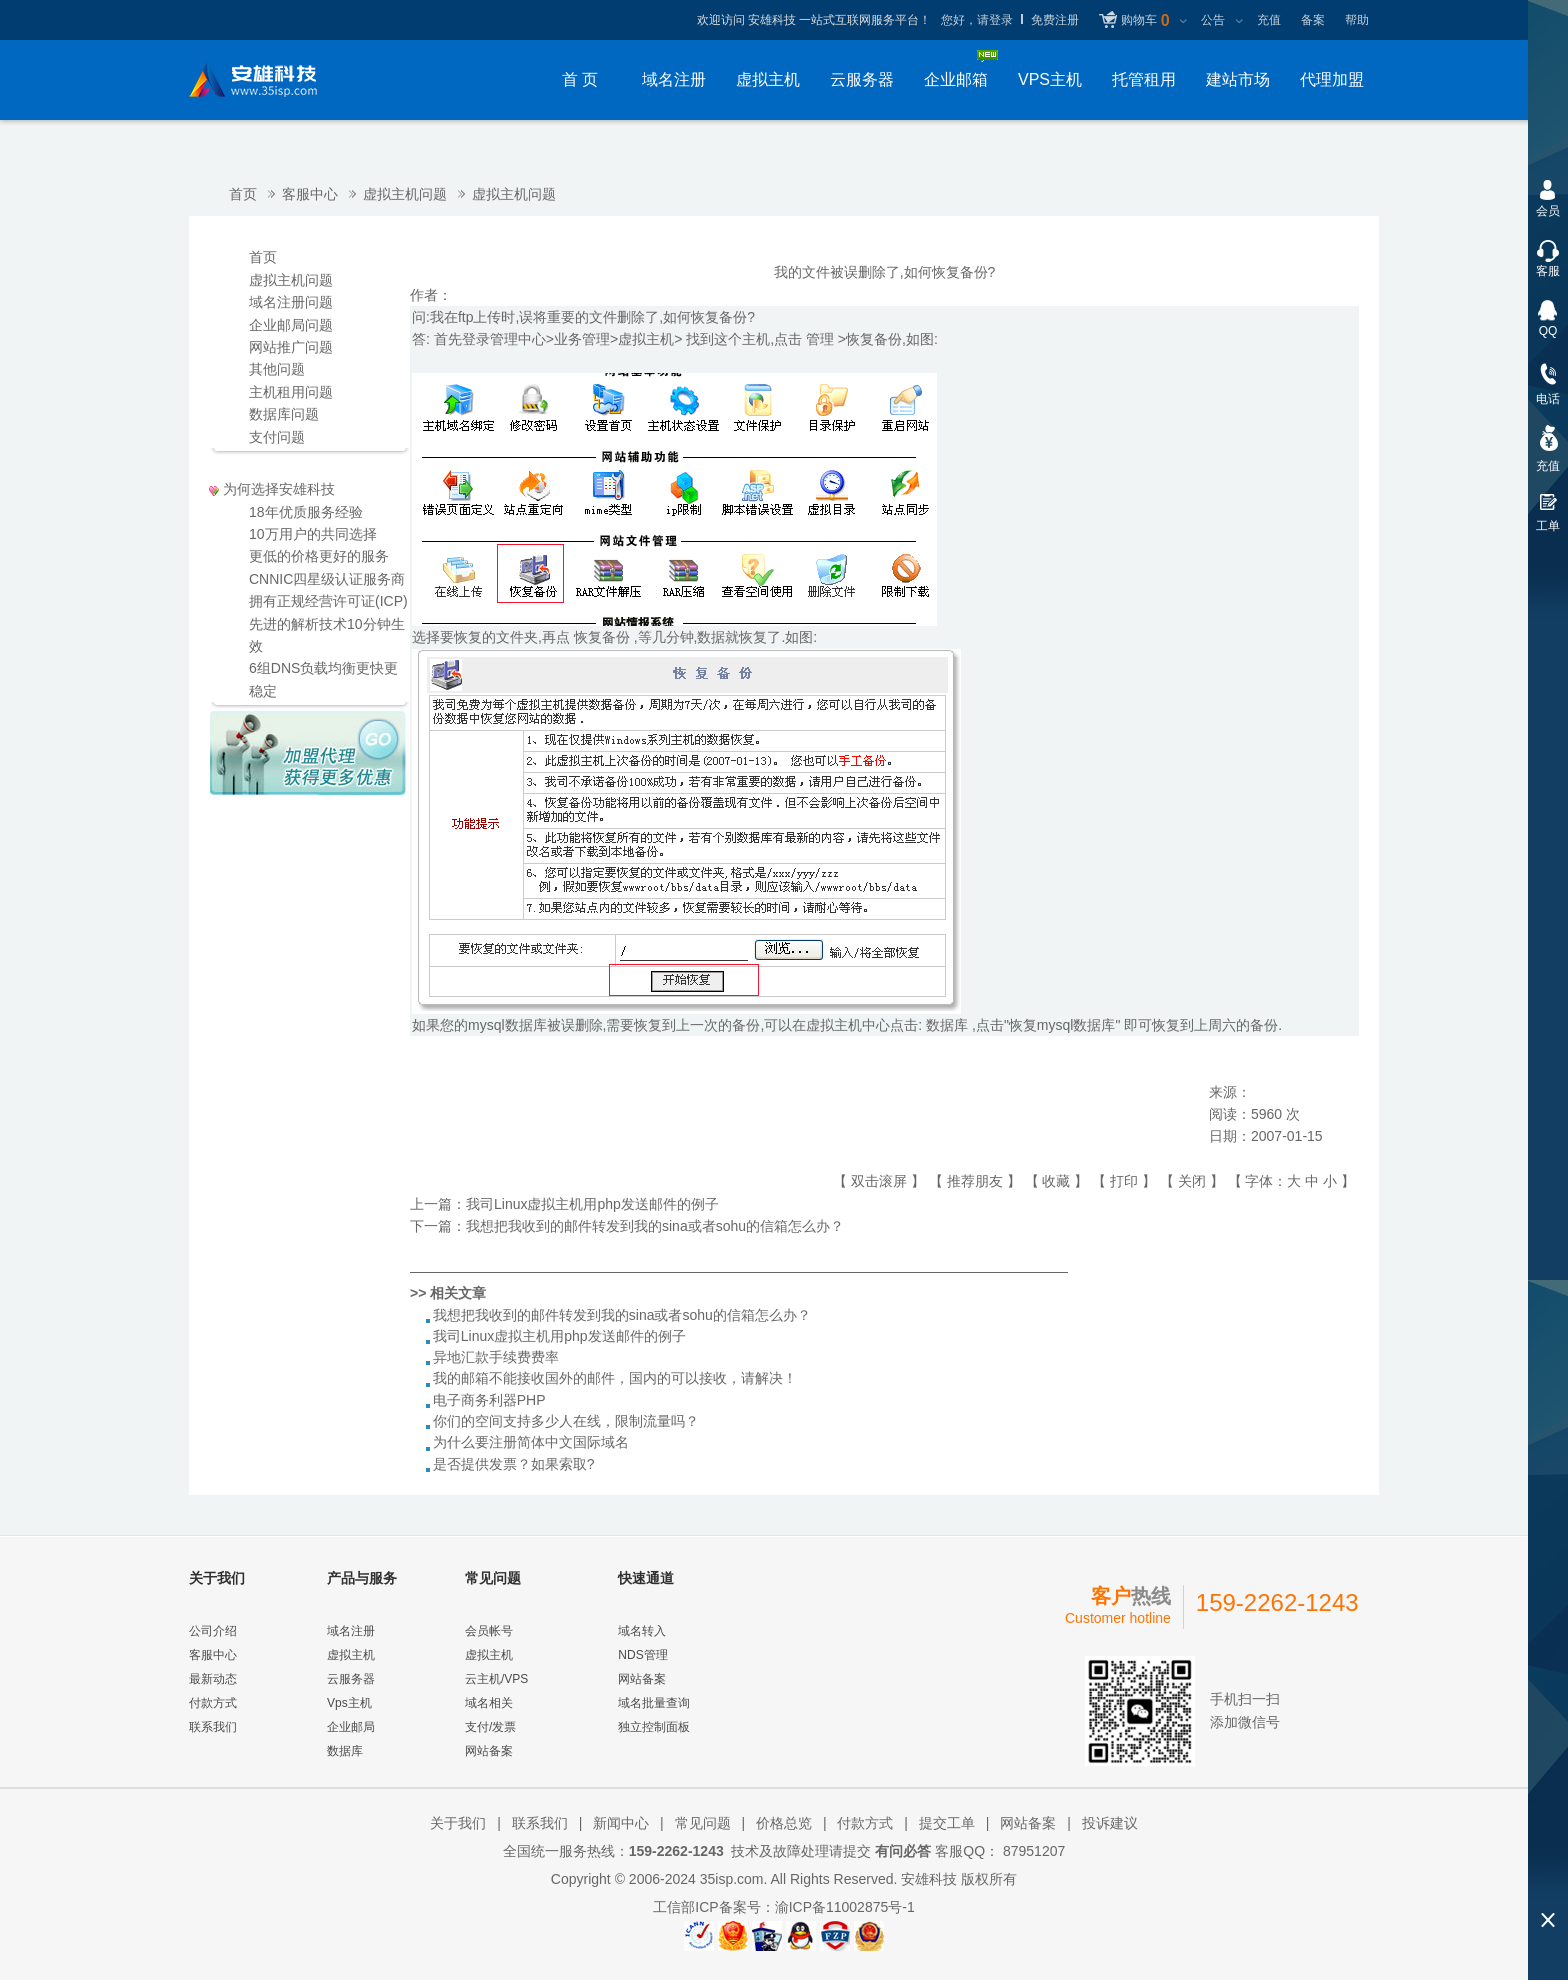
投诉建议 (1110, 1823)
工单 (1548, 526)
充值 (1269, 20)
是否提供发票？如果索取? (514, 1464)
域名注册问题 (291, 302)
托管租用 (1144, 79)
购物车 (1145, 21)
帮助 (1357, 20)
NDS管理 (642, 1655)
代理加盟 (1332, 79)
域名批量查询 (654, 1703)
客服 (1548, 271)
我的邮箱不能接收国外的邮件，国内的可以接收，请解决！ (615, 1378)
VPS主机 (1050, 79)
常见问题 (703, 1823)
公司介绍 (213, 1631)
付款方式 (213, 1703)
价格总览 (784, 1823)
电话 (1548, 399)
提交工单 (947, 1823)
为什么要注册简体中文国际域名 (531, 1442)
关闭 (1192, 1181)
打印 (1124, 1181)
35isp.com (732, 1879)
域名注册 (674, 79)
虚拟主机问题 (405, 194)
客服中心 (310, 194)
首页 (243, 194)
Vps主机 (349, 1703)
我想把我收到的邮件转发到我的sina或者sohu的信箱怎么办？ (655, 1226)
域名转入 (642, 1631)
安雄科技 (929, 1879)
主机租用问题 (291, 392)
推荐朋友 (975, 1181)
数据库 (345, 1751)
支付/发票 (490, 1727)
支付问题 (277, 437)
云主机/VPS (496, 1679)
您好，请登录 (977, 20)
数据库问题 (284, 414)
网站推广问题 (291, 347)
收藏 (1056, 1181)
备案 (1313, 20)
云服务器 (862, 79)
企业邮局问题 (291, 325)
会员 (1548, 211)
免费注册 (1055, 20)
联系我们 (213, 1727)
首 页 (580, 79)
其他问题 (277, 369)
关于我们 (458, 1823)
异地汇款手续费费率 (496, 1357)
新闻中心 (621, 1823)
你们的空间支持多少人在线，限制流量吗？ (566, 1421)
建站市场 (1238, 79)
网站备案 (489, 1751)
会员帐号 (489, 1631)
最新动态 (213, 1679)
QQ (1548, 331)
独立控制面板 (654, 1727)
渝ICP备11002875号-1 (845, 1907)
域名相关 (489, 1703)
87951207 (1032, 1851)
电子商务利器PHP (489, 1400)
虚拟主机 (768, 79)
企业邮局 (351, 1727)
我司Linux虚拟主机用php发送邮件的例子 (592, 1204)
